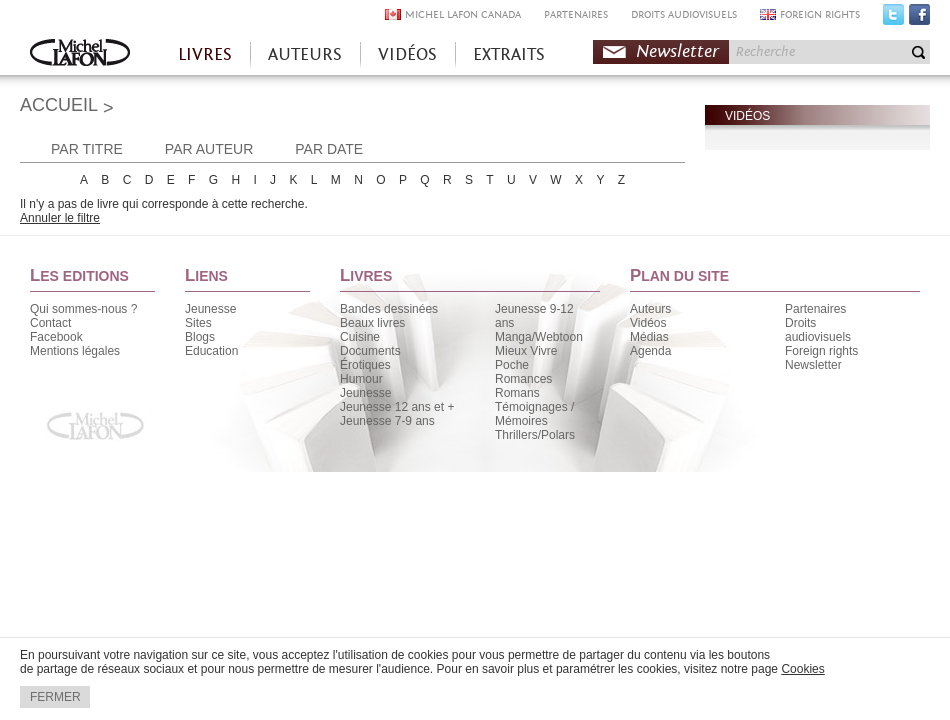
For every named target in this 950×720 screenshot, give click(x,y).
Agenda (650, 351)
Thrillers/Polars (535, 435)
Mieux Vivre (526, 351)
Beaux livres (372, 323)
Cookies (802, 669)
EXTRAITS (509, 54)
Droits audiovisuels (818, 330)
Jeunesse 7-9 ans (387, 421)
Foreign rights (821, 351)
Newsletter (677, 51)
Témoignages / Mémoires (534, 414)
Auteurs (650, 309)
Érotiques (365, 365)
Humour (361, 379)
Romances (523, 379)
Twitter (893, 19)
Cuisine (360, 337)
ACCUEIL (59, 105)
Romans (517, 393)
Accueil (80, 54)
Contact (50, 323)
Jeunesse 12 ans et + (397, 407)
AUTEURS (305, 54)
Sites (198, 323)
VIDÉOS (407, 54)
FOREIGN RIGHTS (820, 14)
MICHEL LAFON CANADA (463, 14)
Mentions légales (75, 351)
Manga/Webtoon (539, 337)
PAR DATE (329, 149)
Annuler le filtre (60, 218)
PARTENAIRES (576, 14)
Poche (512, 365)
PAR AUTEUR (209, 149)
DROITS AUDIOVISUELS (684, 14)
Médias (649, 337)
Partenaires (815, 309)
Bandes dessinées (389, 309)
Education (211, 351)
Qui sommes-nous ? (83, 309)
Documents (370, 351)
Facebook (919, 19)
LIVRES (205, 54)
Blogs (200, 337)
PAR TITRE (87, 149)
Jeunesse (210, 309)
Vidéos (648, 323)
